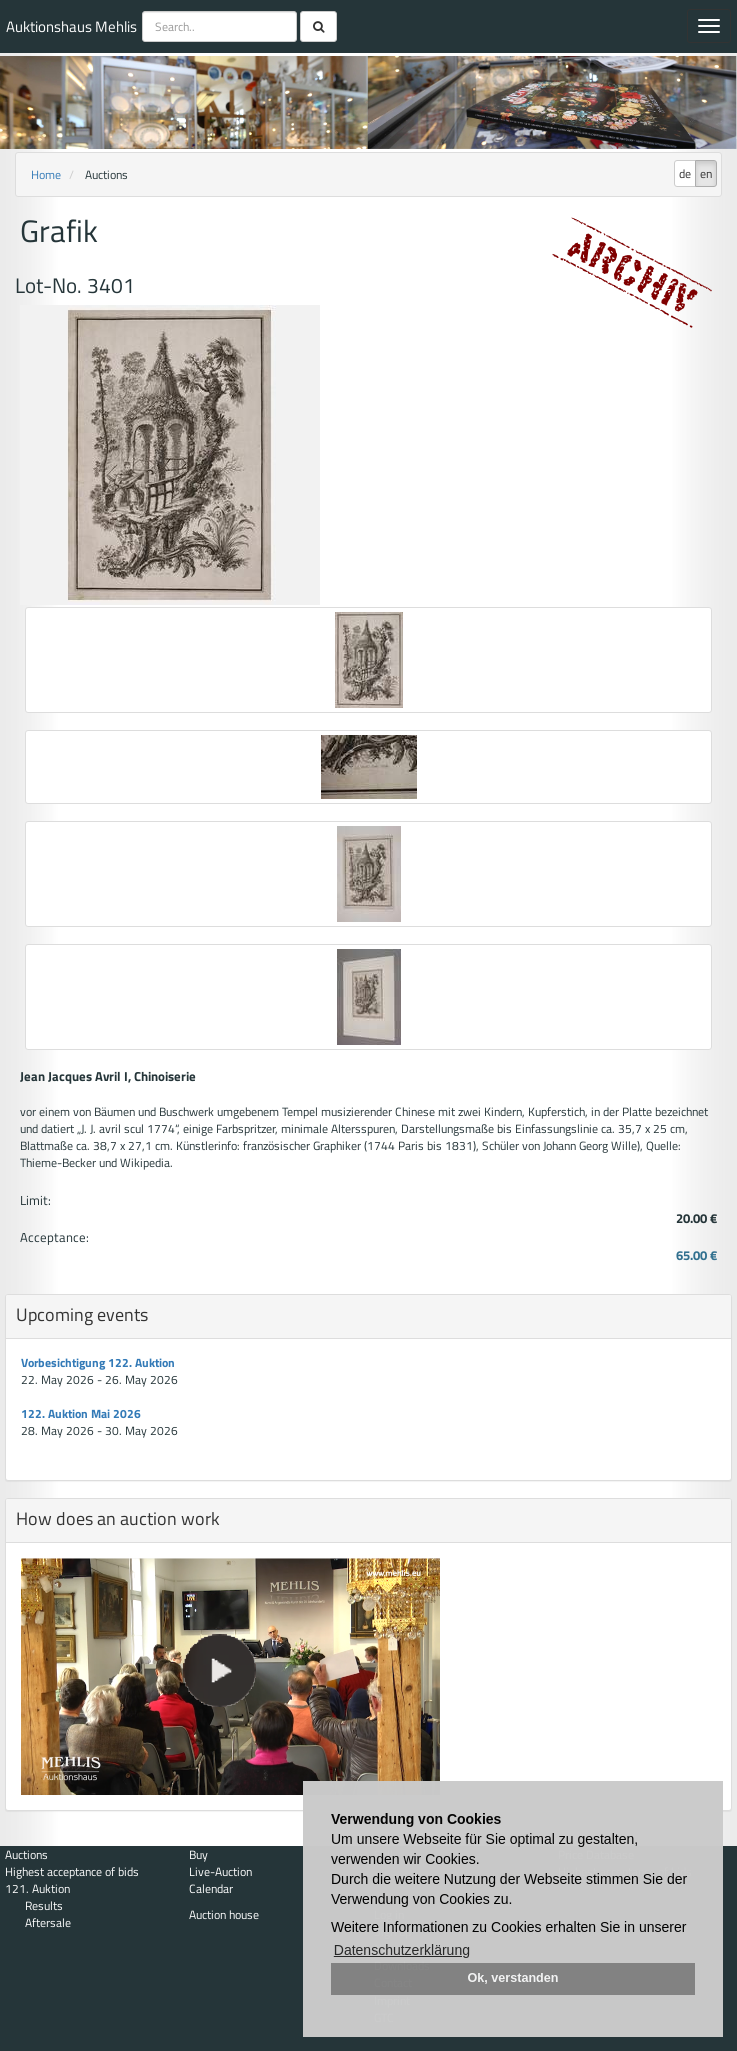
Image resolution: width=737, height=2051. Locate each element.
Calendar (211, 1888)
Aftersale (48, 1922)
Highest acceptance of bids (72, 1871)
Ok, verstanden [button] (513, 1978)
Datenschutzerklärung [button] (402, 1950)
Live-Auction (220, 1871)
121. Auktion (37, 1888)
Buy (198, 1854)
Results (44, 1905)
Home (46, 174)
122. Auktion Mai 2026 (81, 1413)
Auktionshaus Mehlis (71, 26)
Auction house (224, 1914)
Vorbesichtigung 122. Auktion (98, 1362)
